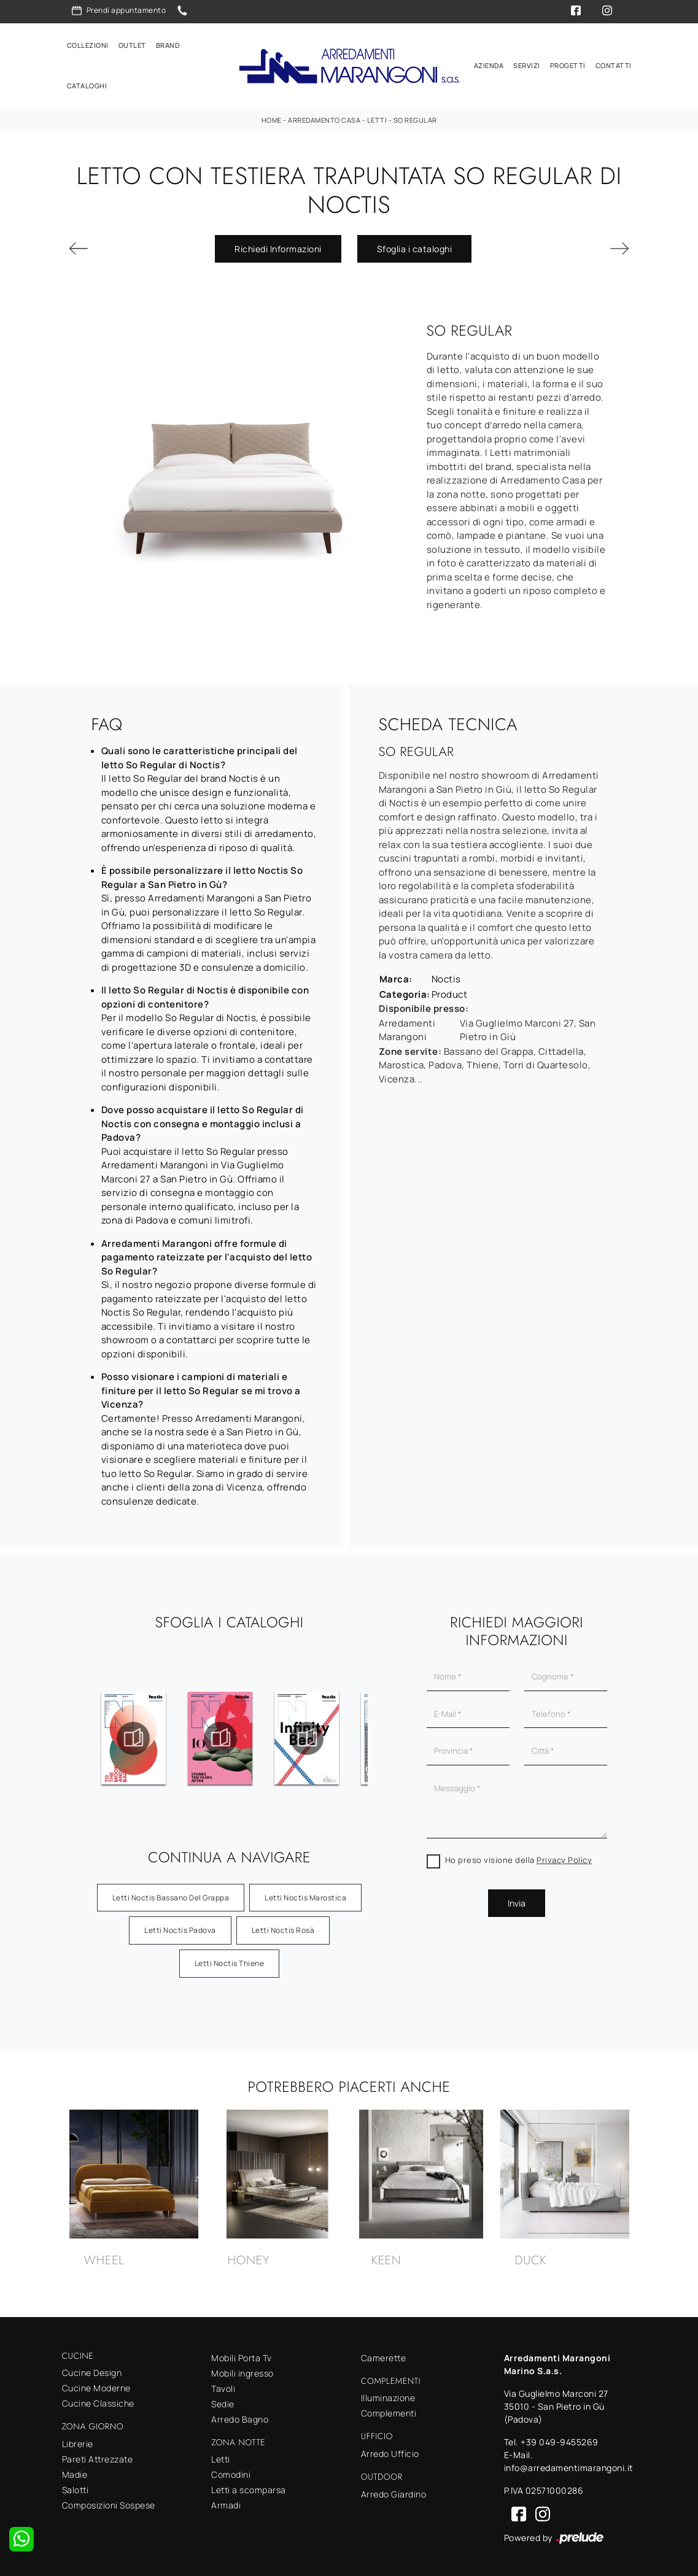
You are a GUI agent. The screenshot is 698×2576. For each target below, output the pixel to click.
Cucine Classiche (98, 2400)
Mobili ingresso (242, 2369)
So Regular (415, 116)
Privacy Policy (564, 1856)
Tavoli (223, 2385)
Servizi (526, 63)
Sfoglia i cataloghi (414, 245)
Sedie (223, 2400)
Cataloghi (87, 84)
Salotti (75, 2486)
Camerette (383, 2354)
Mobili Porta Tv (241, 2354)
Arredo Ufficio (390, 2450)
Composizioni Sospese (108, 2501)
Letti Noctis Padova (180, 1926)
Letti (377, 116)
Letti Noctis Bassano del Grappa (171, 1894)
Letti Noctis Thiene (230, 1959)
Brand (168, 43)
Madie (75, 2471)
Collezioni (88, 43)
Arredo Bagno (239, 2415)
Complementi (389, 2410)
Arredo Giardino (394, 2490)
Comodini (230, 2471)
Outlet (132, 43)
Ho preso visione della (518, 1856)
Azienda (489, 63)
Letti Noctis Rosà (283, 1926)
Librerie (77, 2440)
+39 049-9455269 (560, 2438)
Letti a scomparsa (248, 2487)
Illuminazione (388, 2395)
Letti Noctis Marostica (305, 1894)
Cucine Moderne (96, 2385)
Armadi (226, 2502)
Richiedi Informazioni (278, 245)
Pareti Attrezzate (97, 2455)
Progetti (568, 63)
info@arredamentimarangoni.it (569, 2464)
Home (272, 116)
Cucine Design (92, 2369)
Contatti (613, 63)
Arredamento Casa (324, 116)
